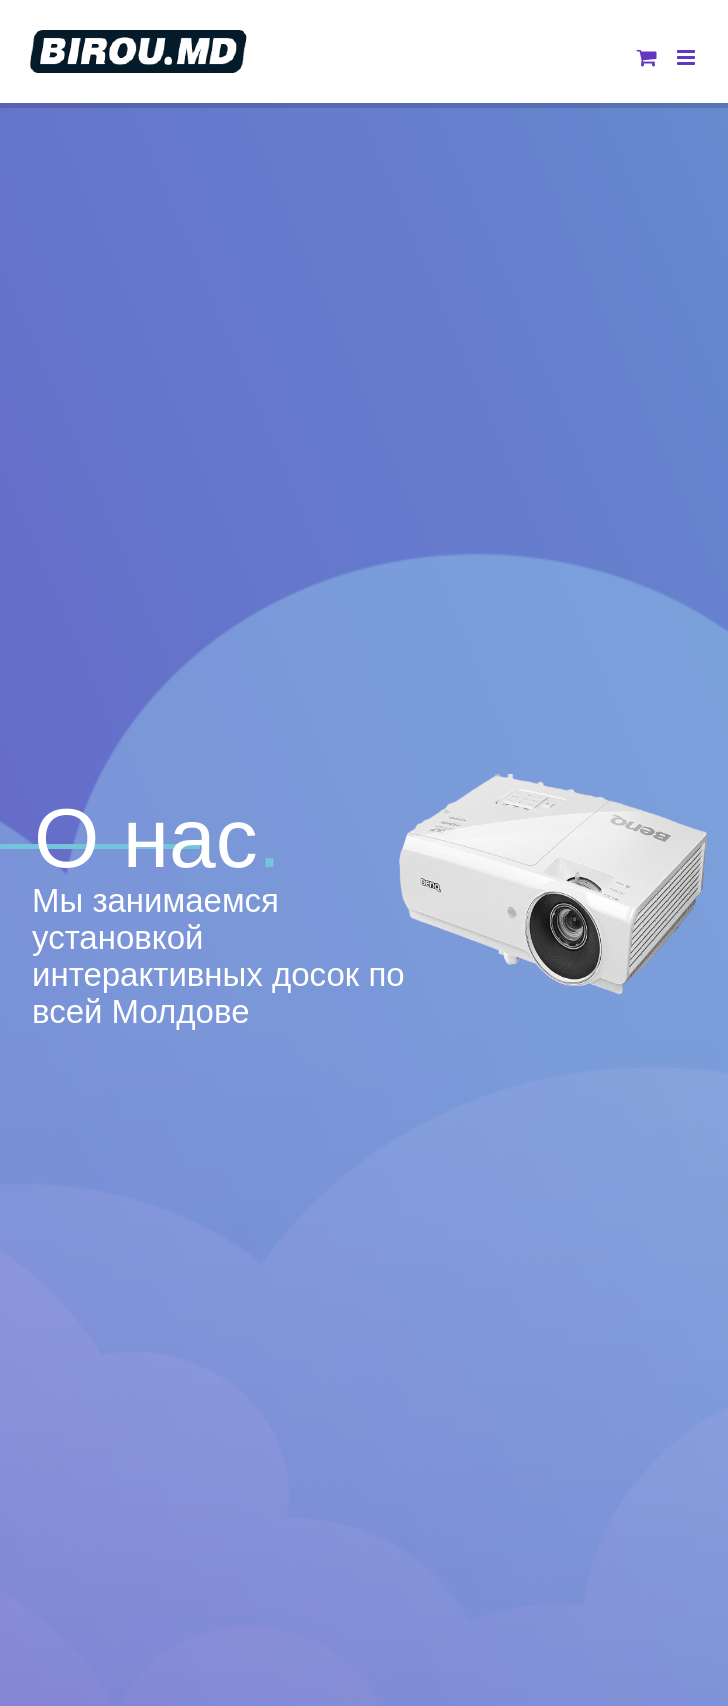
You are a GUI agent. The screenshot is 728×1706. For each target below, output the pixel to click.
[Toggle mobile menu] (687, 57)
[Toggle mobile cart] (647, 57)
